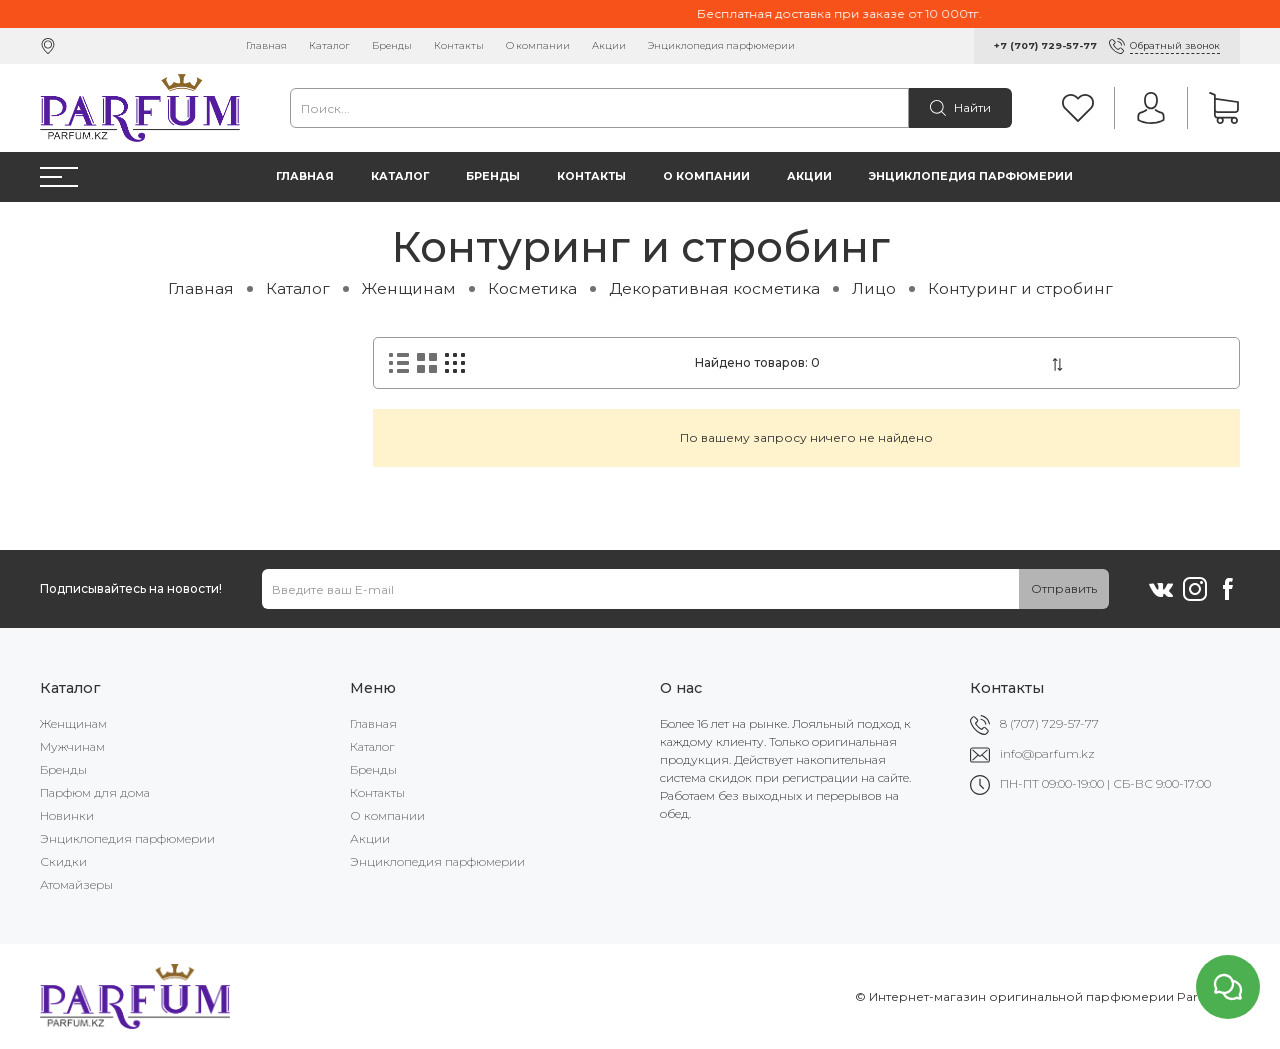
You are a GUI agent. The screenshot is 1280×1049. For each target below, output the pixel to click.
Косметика (532, 288)
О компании (538, 45)
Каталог (329, 45)
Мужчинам (72, 746)
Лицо (874, 288)
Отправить (1064, 588)
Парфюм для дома (95, 792)
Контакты (459, 45)
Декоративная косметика (714, 288)
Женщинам (409, 288)
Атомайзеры (76, 884)
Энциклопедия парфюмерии (721, 45)
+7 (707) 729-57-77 (1045, 45)
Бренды (392, 45)
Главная (266, 45)
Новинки (67, 815)
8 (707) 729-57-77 (1049, 723)
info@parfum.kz (1047, 753)
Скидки (63, 861)
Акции (609, 45)
